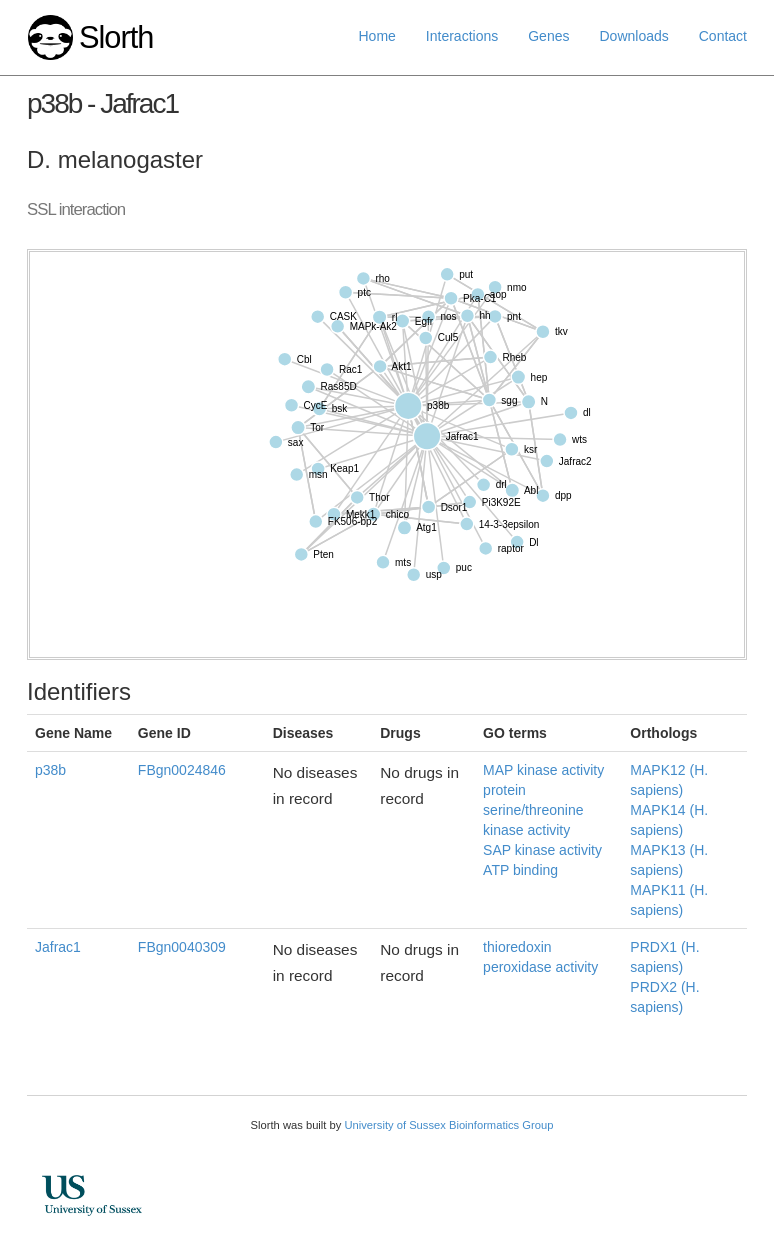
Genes (548, 36)
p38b (50, 770)
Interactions (462, 36)
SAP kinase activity (542, 850)
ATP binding (520, 870)
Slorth (116, 37)
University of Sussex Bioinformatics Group (448, 1125)
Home (377, 36)
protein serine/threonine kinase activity (533, 810)
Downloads (633, 36)
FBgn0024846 (182, 770)
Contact (723, 36)
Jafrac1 (58, 947)
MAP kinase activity (543, 770)
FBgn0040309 (182, 947)
